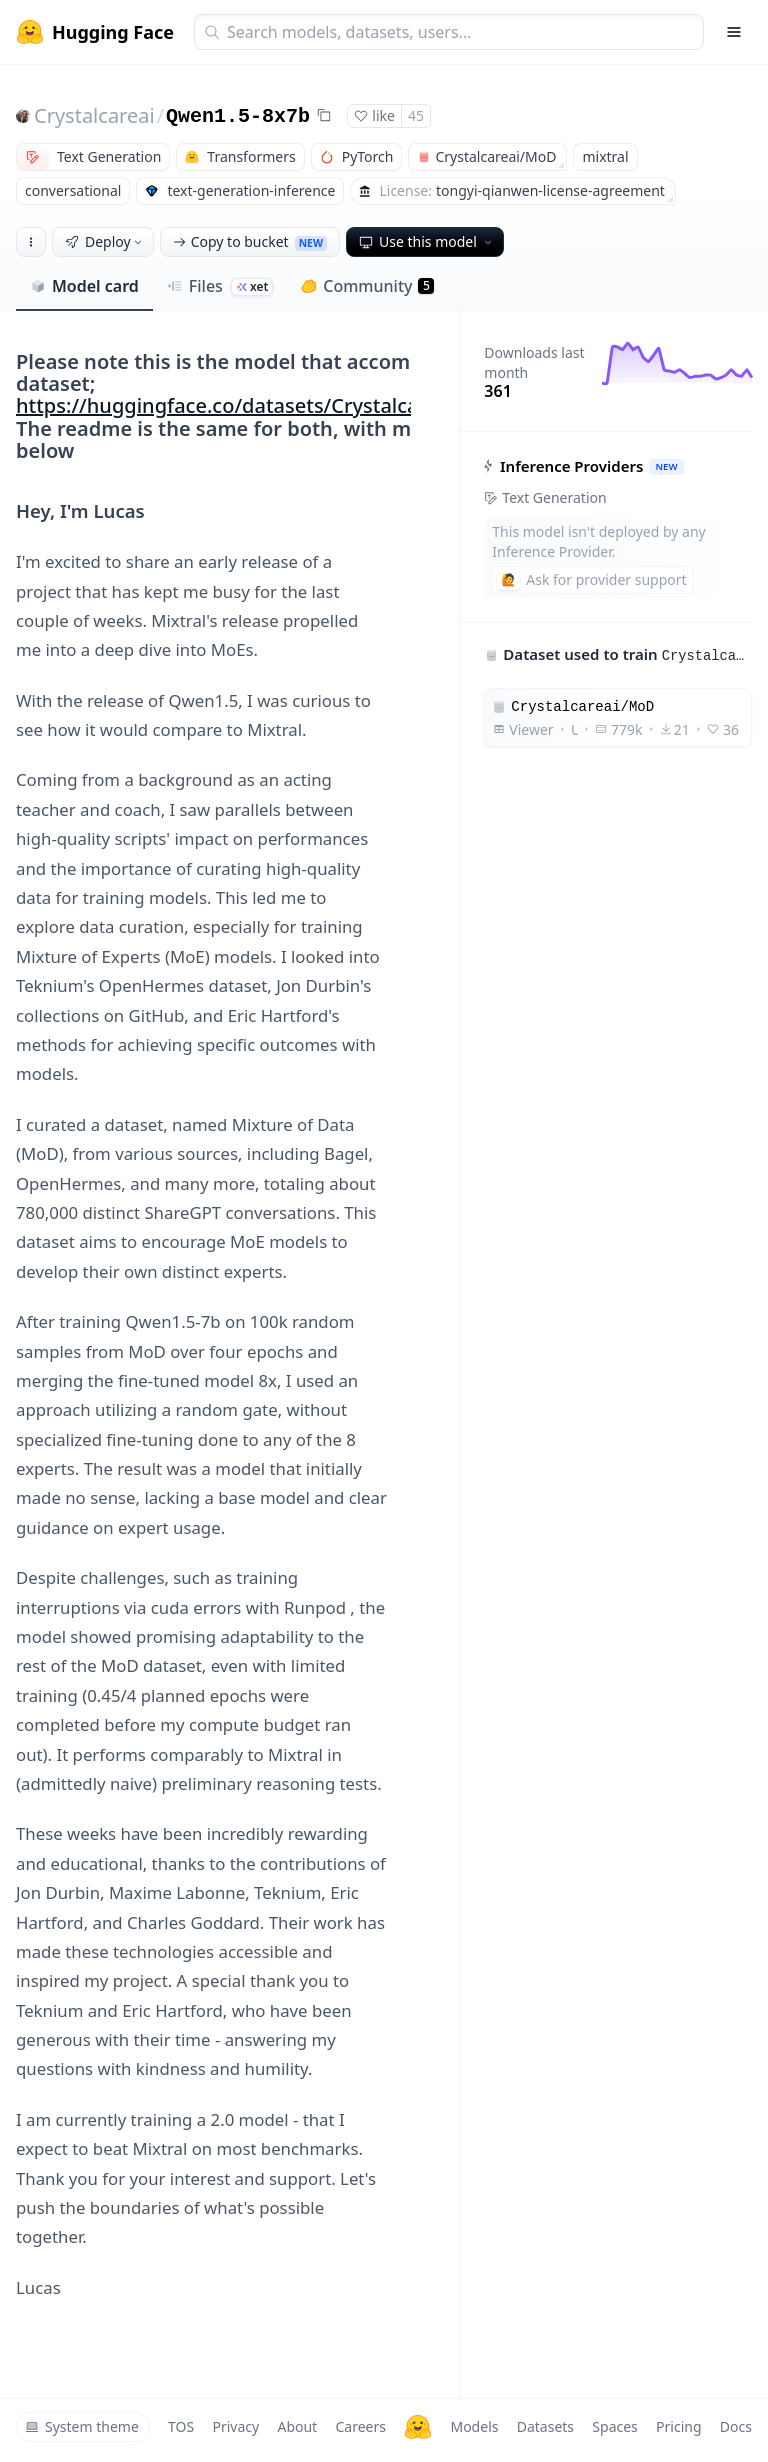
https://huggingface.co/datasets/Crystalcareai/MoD (262, 405)
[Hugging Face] (418, 2427)
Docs (736, 2426)
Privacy (235, 2426)
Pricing (678, 2426)
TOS (181, 2426)
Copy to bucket (250, 241)
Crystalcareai (94, 115)
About (297, 2426)
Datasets (545, 2426)
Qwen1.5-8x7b (238, 116)
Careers (360, 2426)
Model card (84, 286)
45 (416, 115)
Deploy (105, 241)
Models (474, 2426)
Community (367, 286)
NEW (667, 466)
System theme (82, 2426)
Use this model (427, 241)
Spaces (614, 2426)
